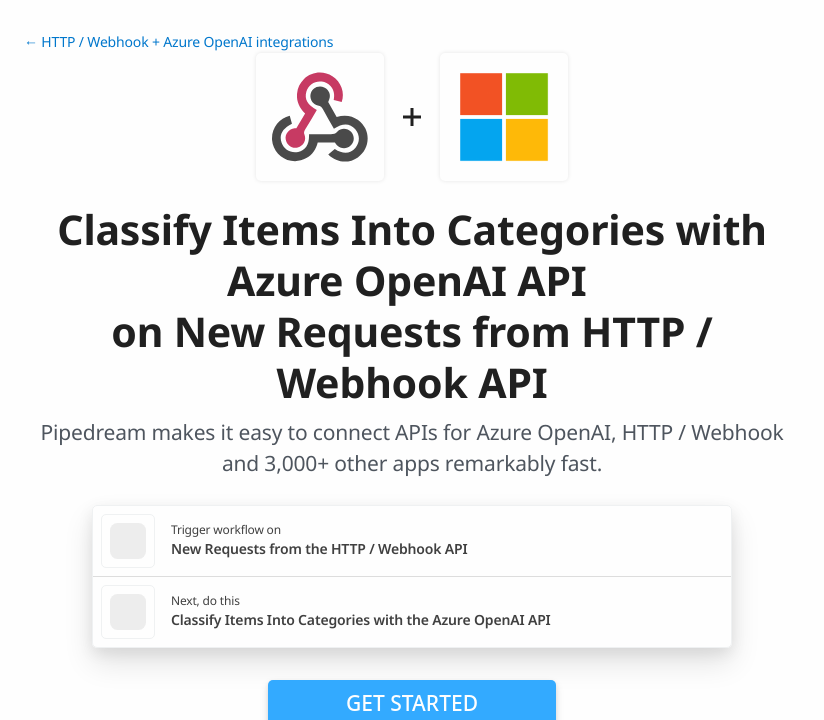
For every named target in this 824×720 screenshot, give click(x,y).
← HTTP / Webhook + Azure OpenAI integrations (178, 42)
